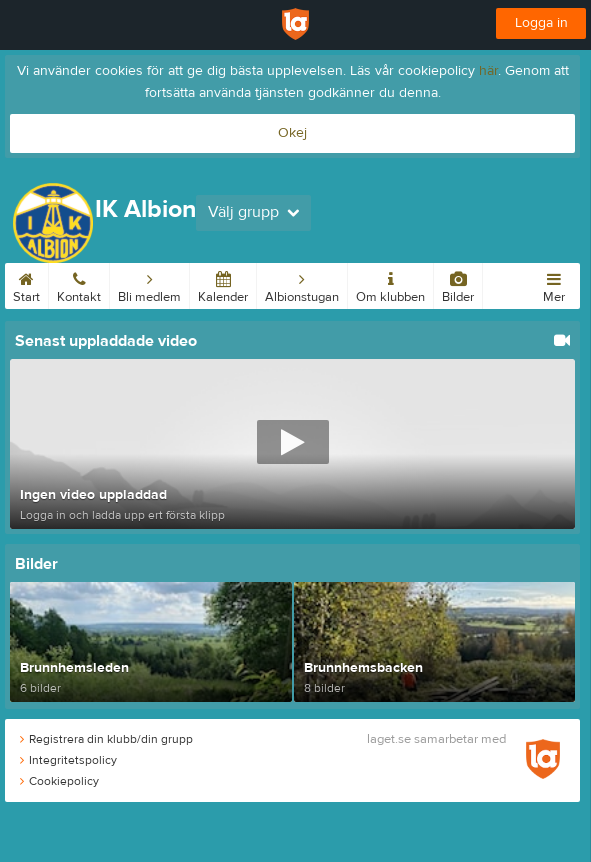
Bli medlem (149, 284)
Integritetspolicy (68, 760)
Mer (554, 284)
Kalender (223, 284)
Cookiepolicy (59, 781)
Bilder (458, 284)
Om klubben (390, 284)
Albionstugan (302, 284)
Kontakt (79, 284)
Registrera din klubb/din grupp (106, 739)
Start (26, 284)
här (488, 71)
